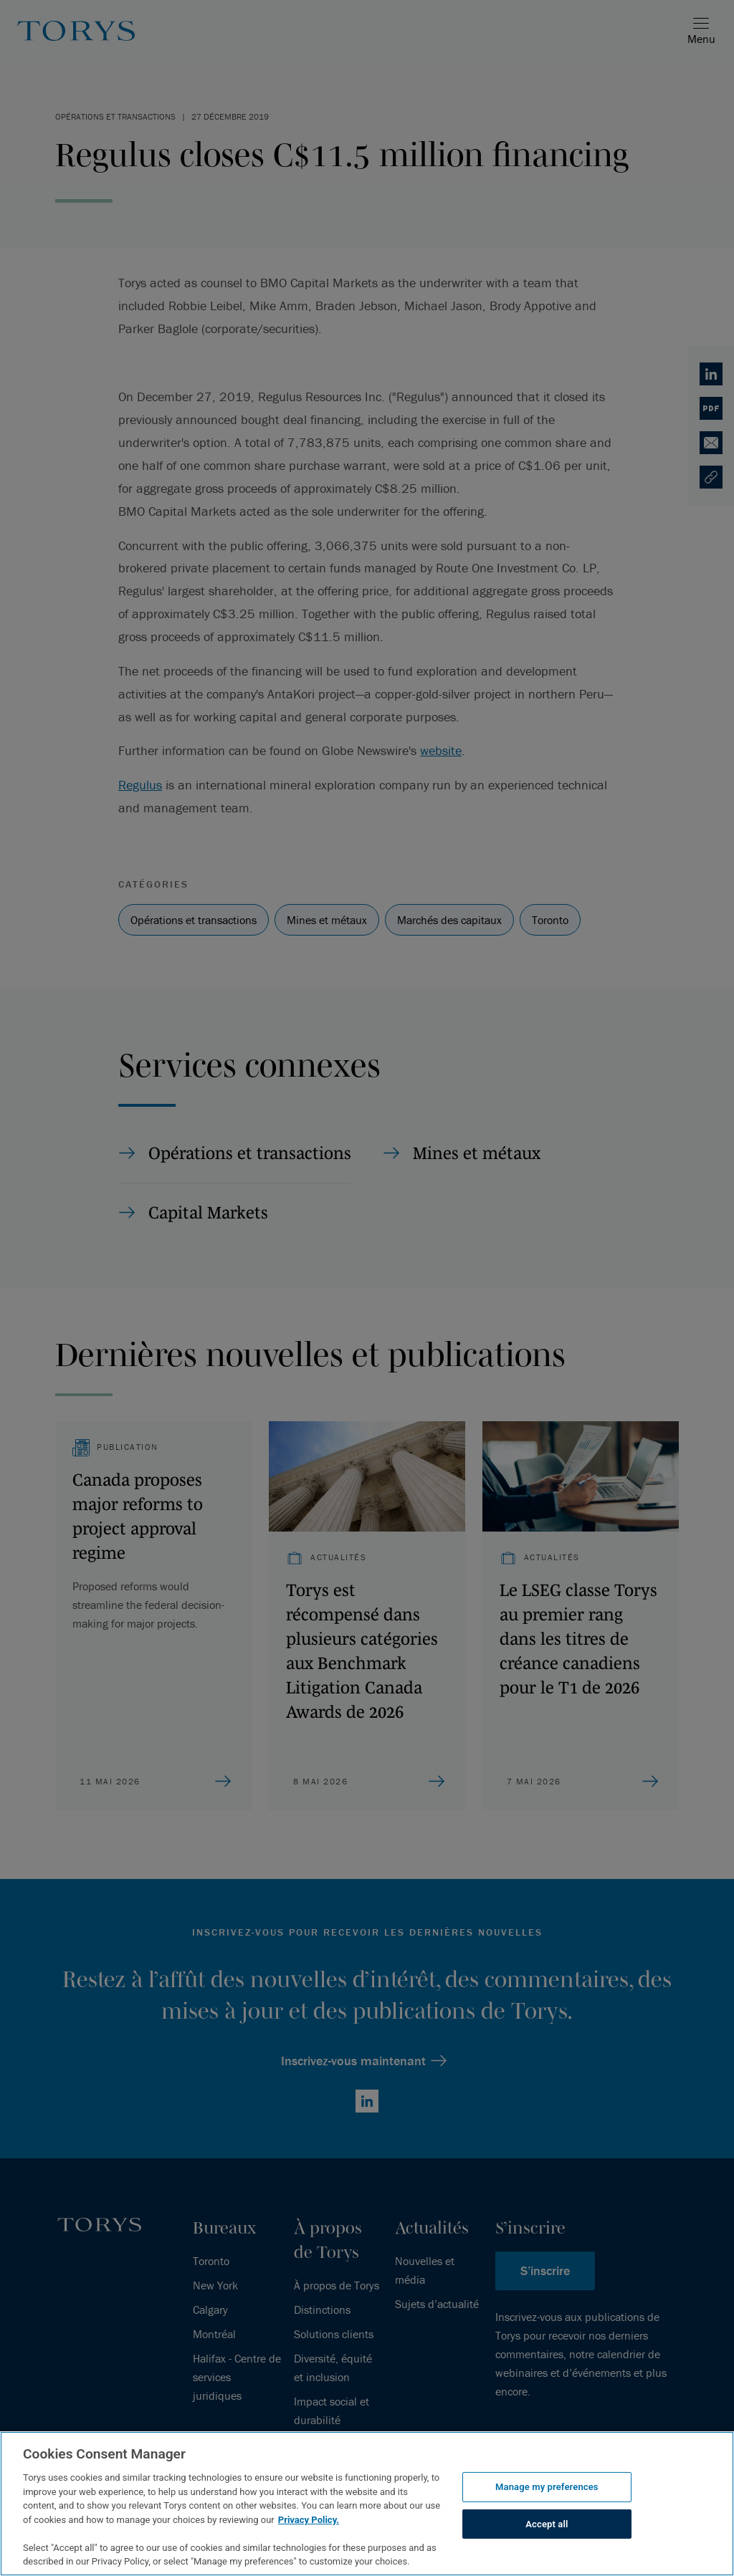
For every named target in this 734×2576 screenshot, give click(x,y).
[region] (367, 2503)
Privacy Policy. (308, 2519)
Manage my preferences (547, 2486)
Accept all (546, 2524)
